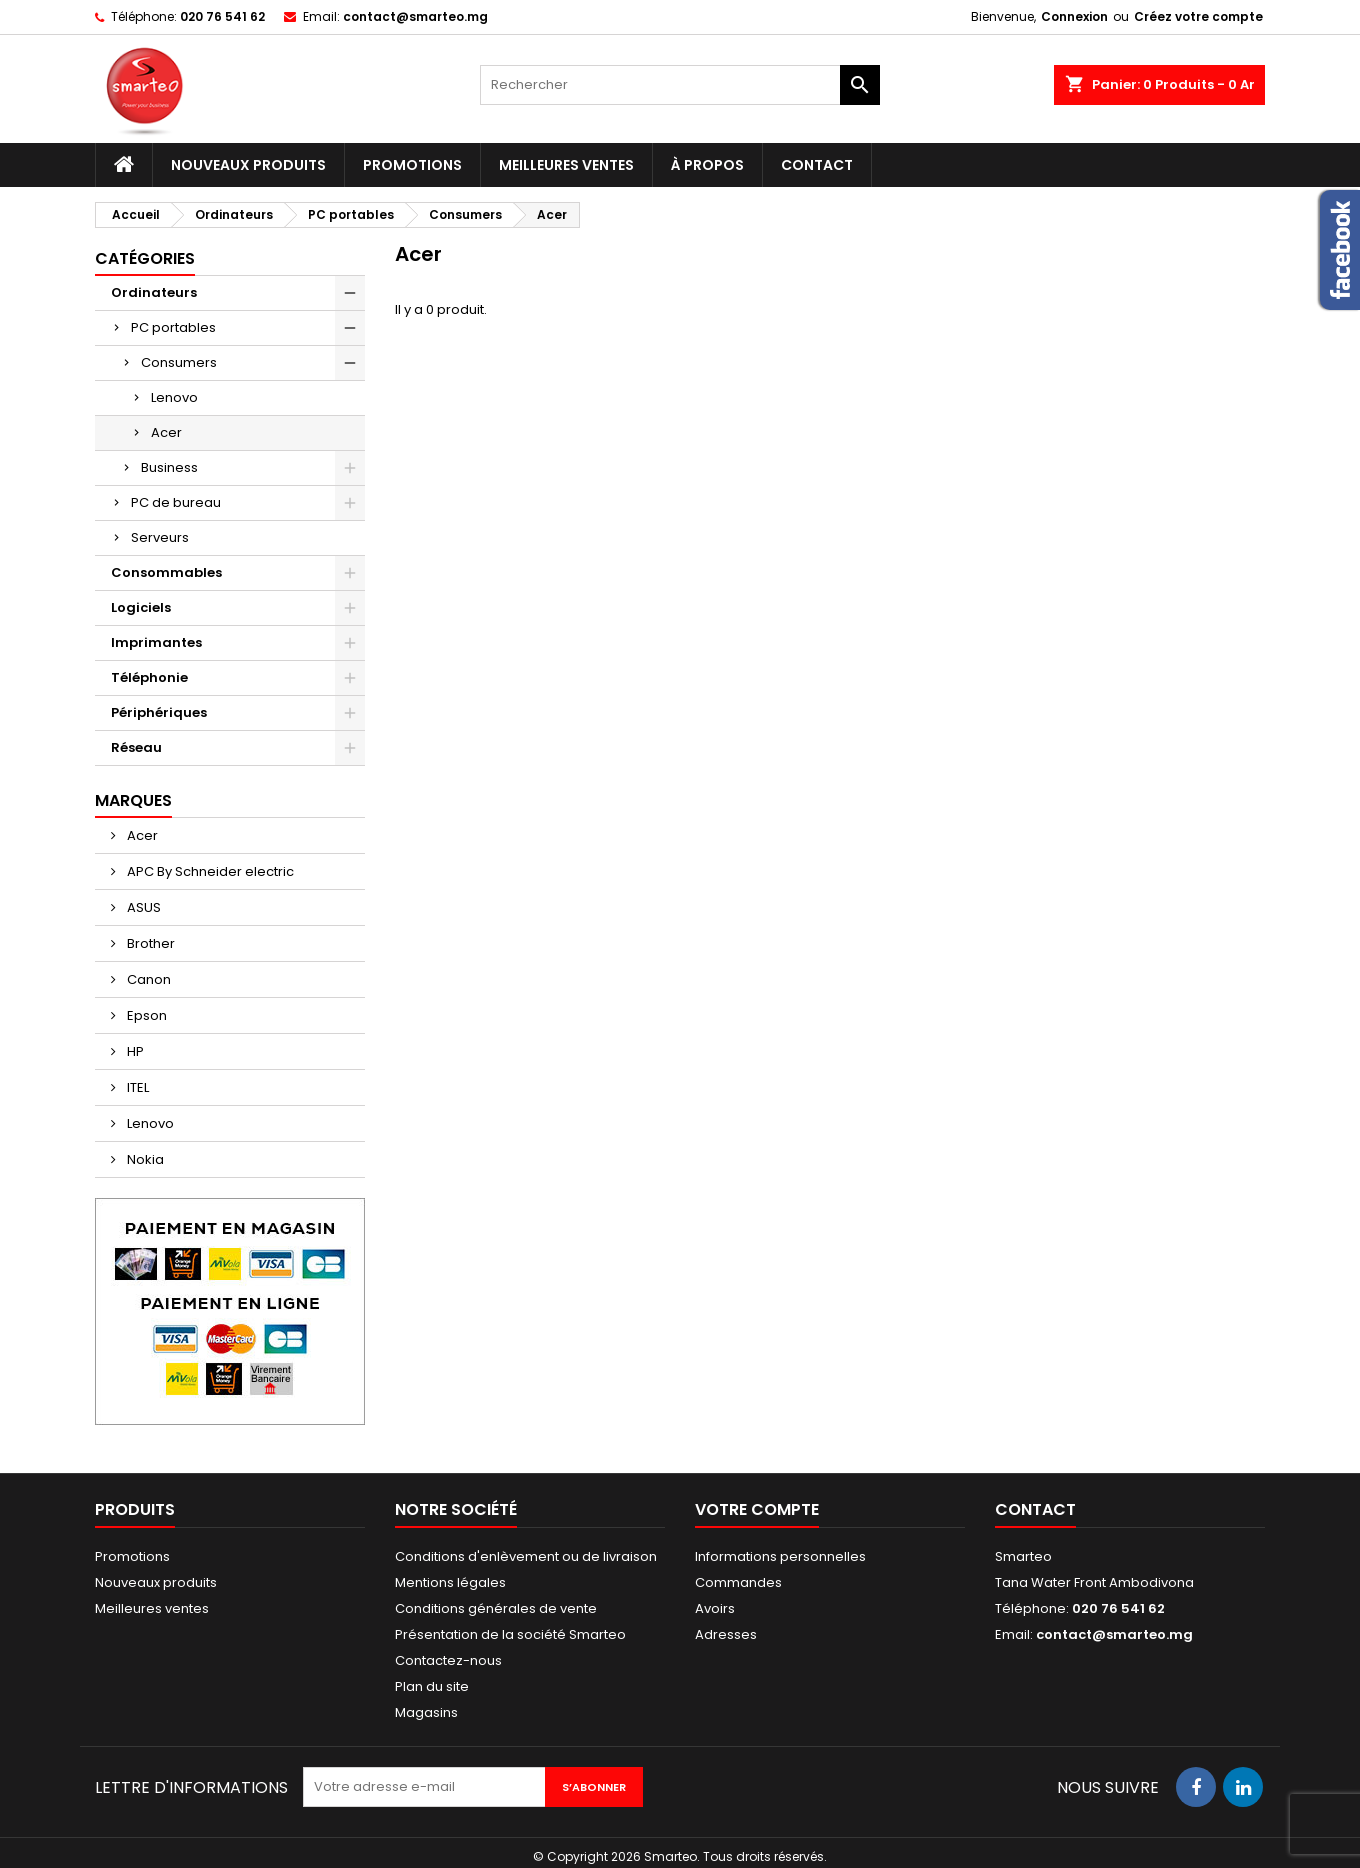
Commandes (738, 1582)
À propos (707, 165)
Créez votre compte (1198, 16)
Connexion (1074, 16)
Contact (817, 165)
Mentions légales (450, 1582)
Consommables (166, 572)
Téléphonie (149, 677)
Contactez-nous (448, 1660)
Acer (166, 432)
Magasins (426, 1712)
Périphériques (159, 712)
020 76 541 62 (222, 16)
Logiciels (141, 607)
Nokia (144, 1159)
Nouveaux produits (248, 165)
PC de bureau (176, 502)
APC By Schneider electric (209, 871)
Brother (149, 943)
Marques (133, 800)
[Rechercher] (680, 85)
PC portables (173, 327)
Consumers (179, 362)
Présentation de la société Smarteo (510, 1634)
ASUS (142, 907)
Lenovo (174, 397)
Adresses (726, 1634)
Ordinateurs (154, 292)
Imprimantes (156, 642)
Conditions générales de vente (496, 1608)
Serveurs (160, 537)
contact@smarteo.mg (415, 16)
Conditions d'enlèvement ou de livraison (526, 1556)
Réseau (136, 747)
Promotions (412, 165)
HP (134, 1051)
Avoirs (715, 1608)
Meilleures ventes (566, 165)
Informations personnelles (780, 1556)
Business (169, 467)
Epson (145, 1015)
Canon (147, 979)
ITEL (136, 1087)
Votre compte (757, 1509)
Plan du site (432, 1686)
